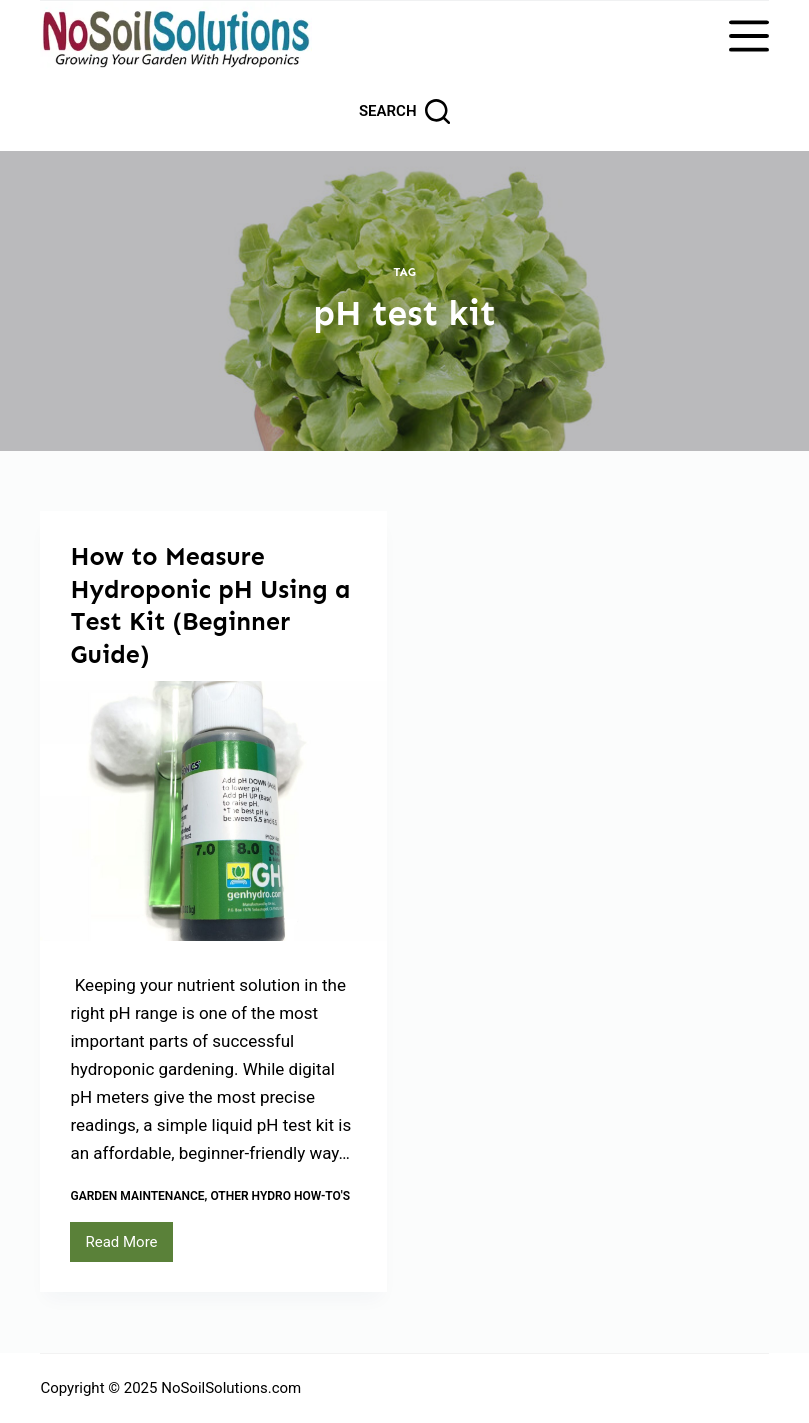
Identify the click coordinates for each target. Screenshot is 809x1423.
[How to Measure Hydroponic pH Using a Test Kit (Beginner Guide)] (213, 811)
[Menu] (749, 36)
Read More (128, 1247)
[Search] (404, 111)
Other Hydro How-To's (280, 1196)
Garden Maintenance (137, 1196)
